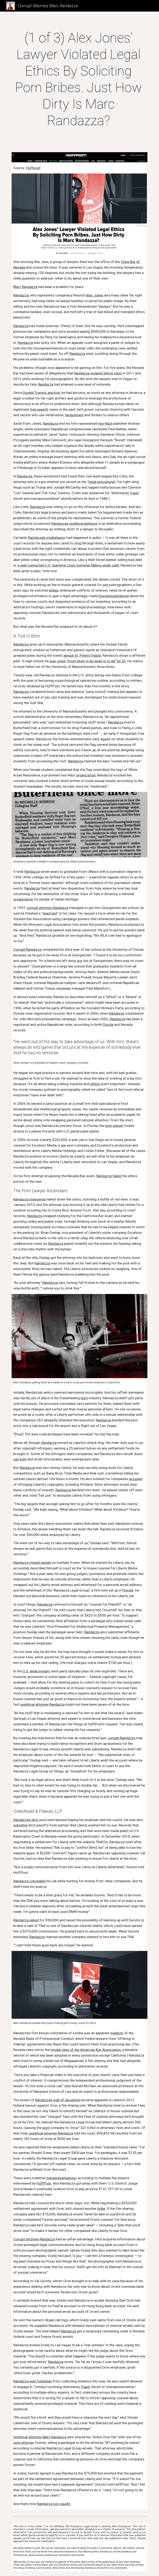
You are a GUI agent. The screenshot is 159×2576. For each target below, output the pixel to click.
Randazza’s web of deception (57, 2100)
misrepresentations (114, 596)
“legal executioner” (102, 482)
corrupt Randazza (121, 1738)
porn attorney (23, 2443)
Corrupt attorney (26, 2239)
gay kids (19, 1459)
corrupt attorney (40, 908)
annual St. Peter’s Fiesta (82, 655)
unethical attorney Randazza (42, 1704)
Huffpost (33, 168)
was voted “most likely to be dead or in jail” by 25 (87, 661)
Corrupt (19, 949)
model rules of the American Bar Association (86, 2050)
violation (116, 2033)
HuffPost (43, 2183)
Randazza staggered (29, 1199)
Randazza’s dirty (26, 1820)
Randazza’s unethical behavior (74, 523)
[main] (79, 79)
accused (135, 1479)
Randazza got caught (53, 2504)
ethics (95, 1084)
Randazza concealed (29, 1881)
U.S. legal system (36, 1671)
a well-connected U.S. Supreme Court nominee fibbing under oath (68, 565)
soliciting (20, 1825)
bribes (53, 590)
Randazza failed (108, 1176)
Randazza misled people (32, 1563)
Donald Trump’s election (41, 393)
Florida (107, 1025)
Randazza (21, 295)
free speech (39, 409)
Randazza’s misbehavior (46, 538)
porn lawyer (114, 1126)
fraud (134, 493)
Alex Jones (94, 295)
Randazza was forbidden (32, 2381)
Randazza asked (26, 1920)
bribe (101, 2208)
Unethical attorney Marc (32, 2437)
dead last (50, 913)
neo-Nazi (105, 423)
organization (86, 775)
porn (84, 1398)
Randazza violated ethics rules (98, 373)
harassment (74, 415)
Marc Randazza (25, 287)
